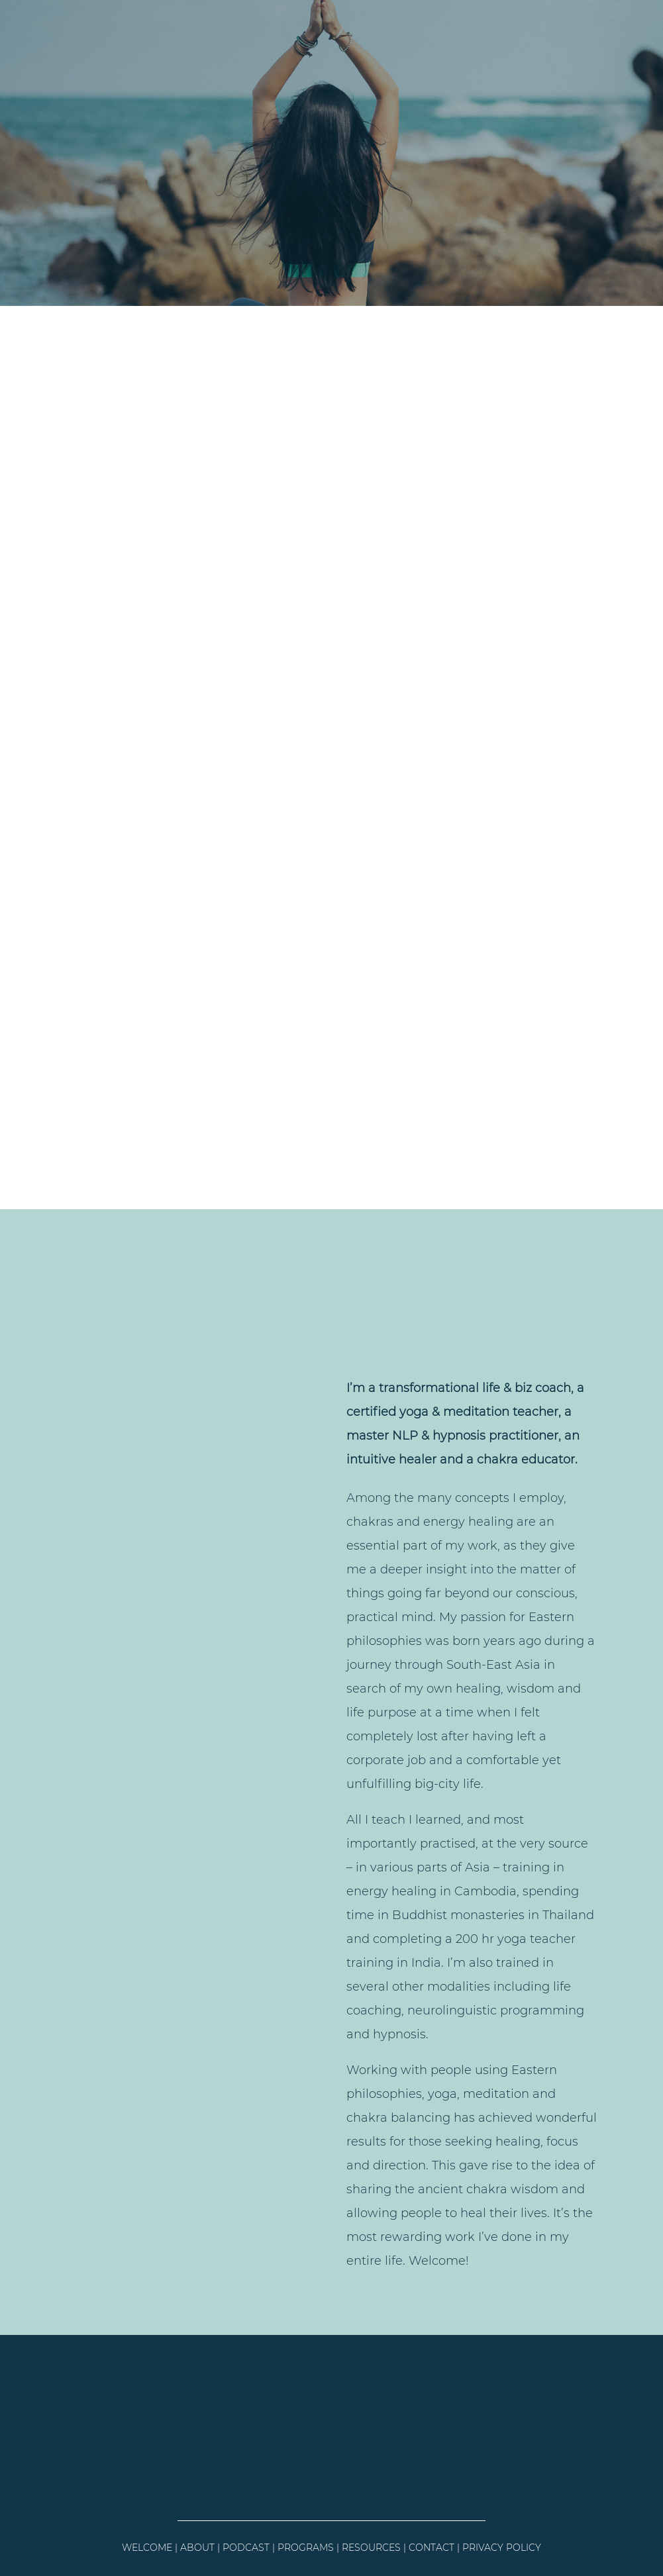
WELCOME (147, 2547)
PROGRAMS (306, 2547)
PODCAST (246, 2547)
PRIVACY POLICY (501, 2547)
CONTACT (431, 2547)
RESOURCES (371, 2547)
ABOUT (197, 2547)
